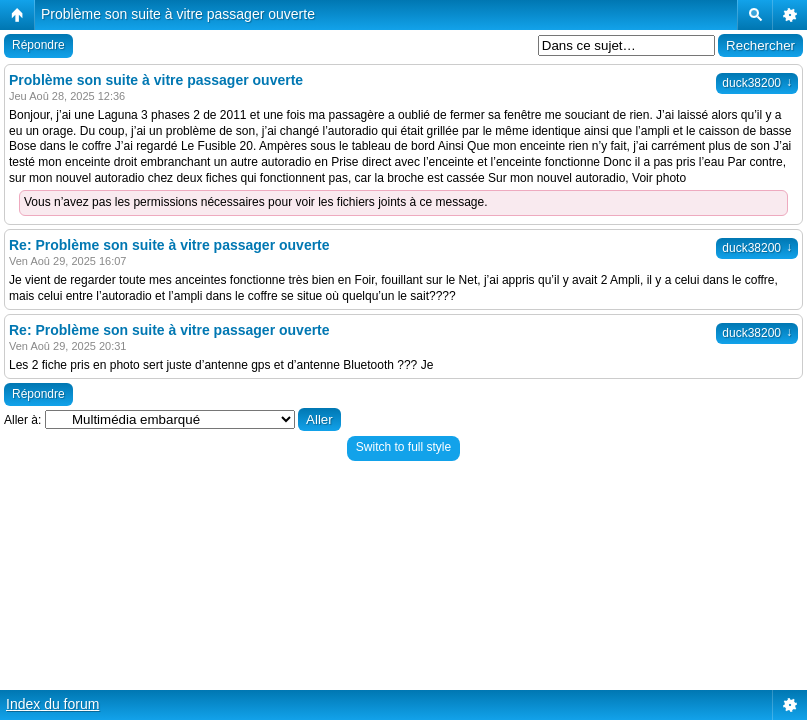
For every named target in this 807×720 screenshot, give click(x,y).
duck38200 (757, 83)
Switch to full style (403, 447)
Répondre (38, 45)
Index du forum (52, 704)
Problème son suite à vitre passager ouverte (178, 14)
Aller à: (22, 420)
